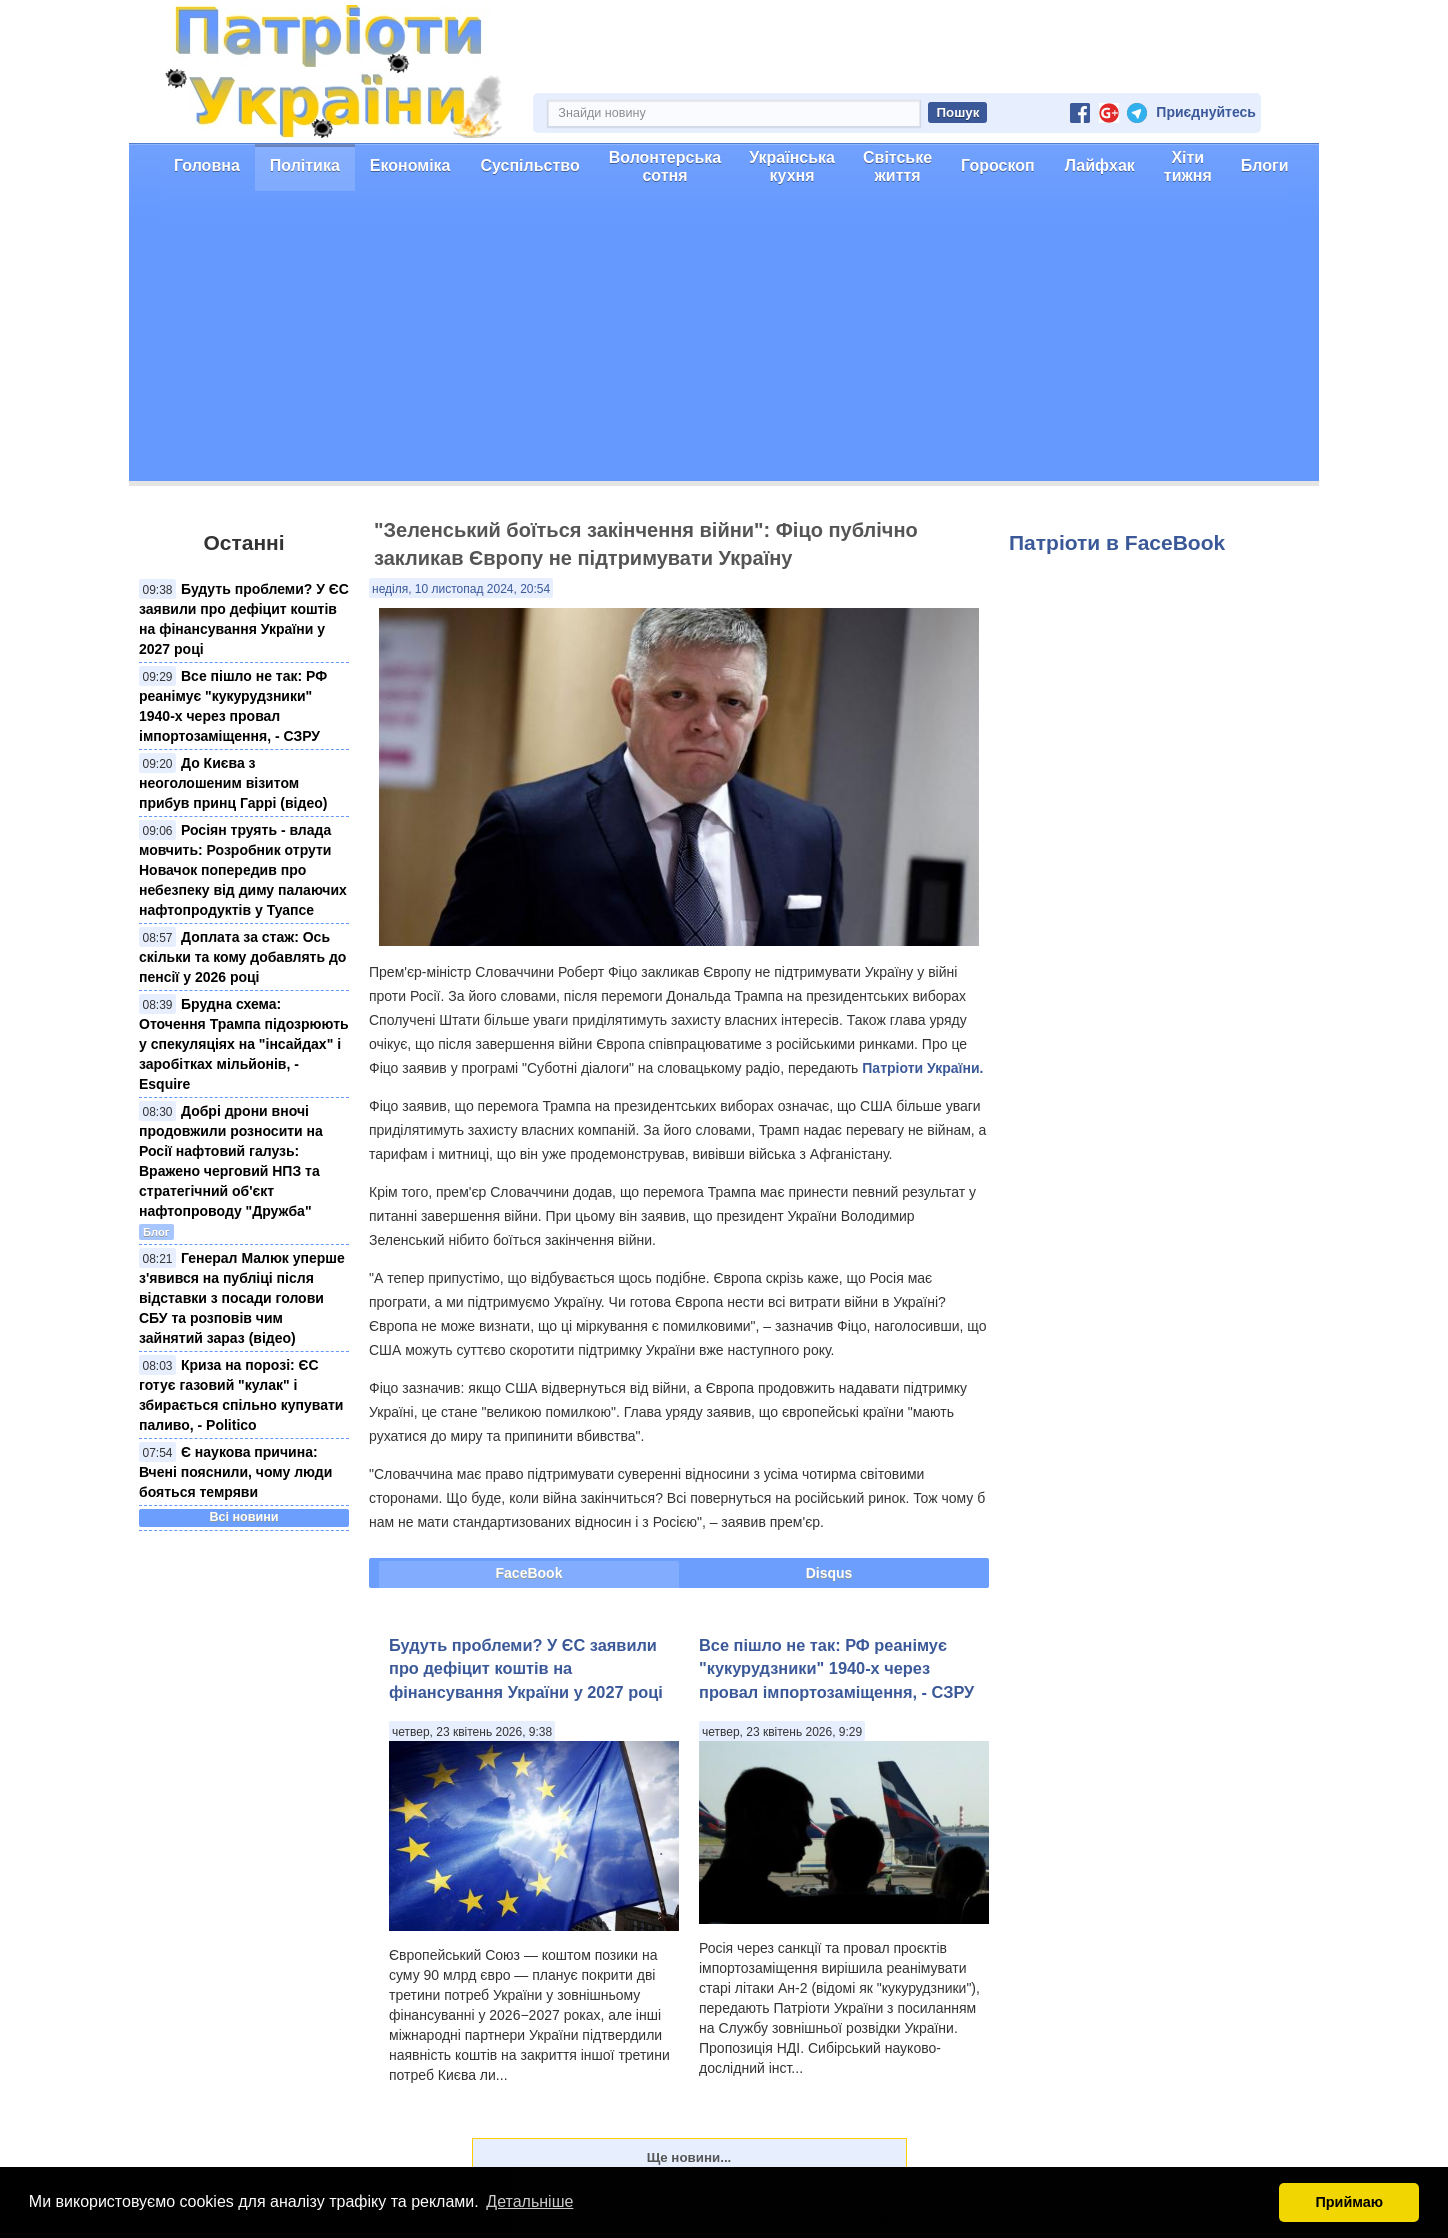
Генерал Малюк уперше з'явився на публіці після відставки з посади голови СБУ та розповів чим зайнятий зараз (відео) (242, 1298)
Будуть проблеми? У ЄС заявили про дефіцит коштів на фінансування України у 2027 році (526, 1668)
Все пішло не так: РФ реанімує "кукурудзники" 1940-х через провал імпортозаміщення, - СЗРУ (836, 1668)
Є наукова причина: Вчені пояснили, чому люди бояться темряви (235, 1472)
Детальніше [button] (529, 2201)
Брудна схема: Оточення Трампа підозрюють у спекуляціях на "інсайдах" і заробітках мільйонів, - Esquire (244, 1044)
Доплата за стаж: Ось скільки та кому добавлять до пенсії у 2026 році (242, 957)
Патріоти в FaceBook (1117, 542)
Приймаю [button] (1349, 2202)
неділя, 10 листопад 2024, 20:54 (461, 589)
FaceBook (529, 1573)
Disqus (829, 1573)
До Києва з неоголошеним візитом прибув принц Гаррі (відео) (233, 783)
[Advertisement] (724, 341)
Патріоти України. (922, 1068)
